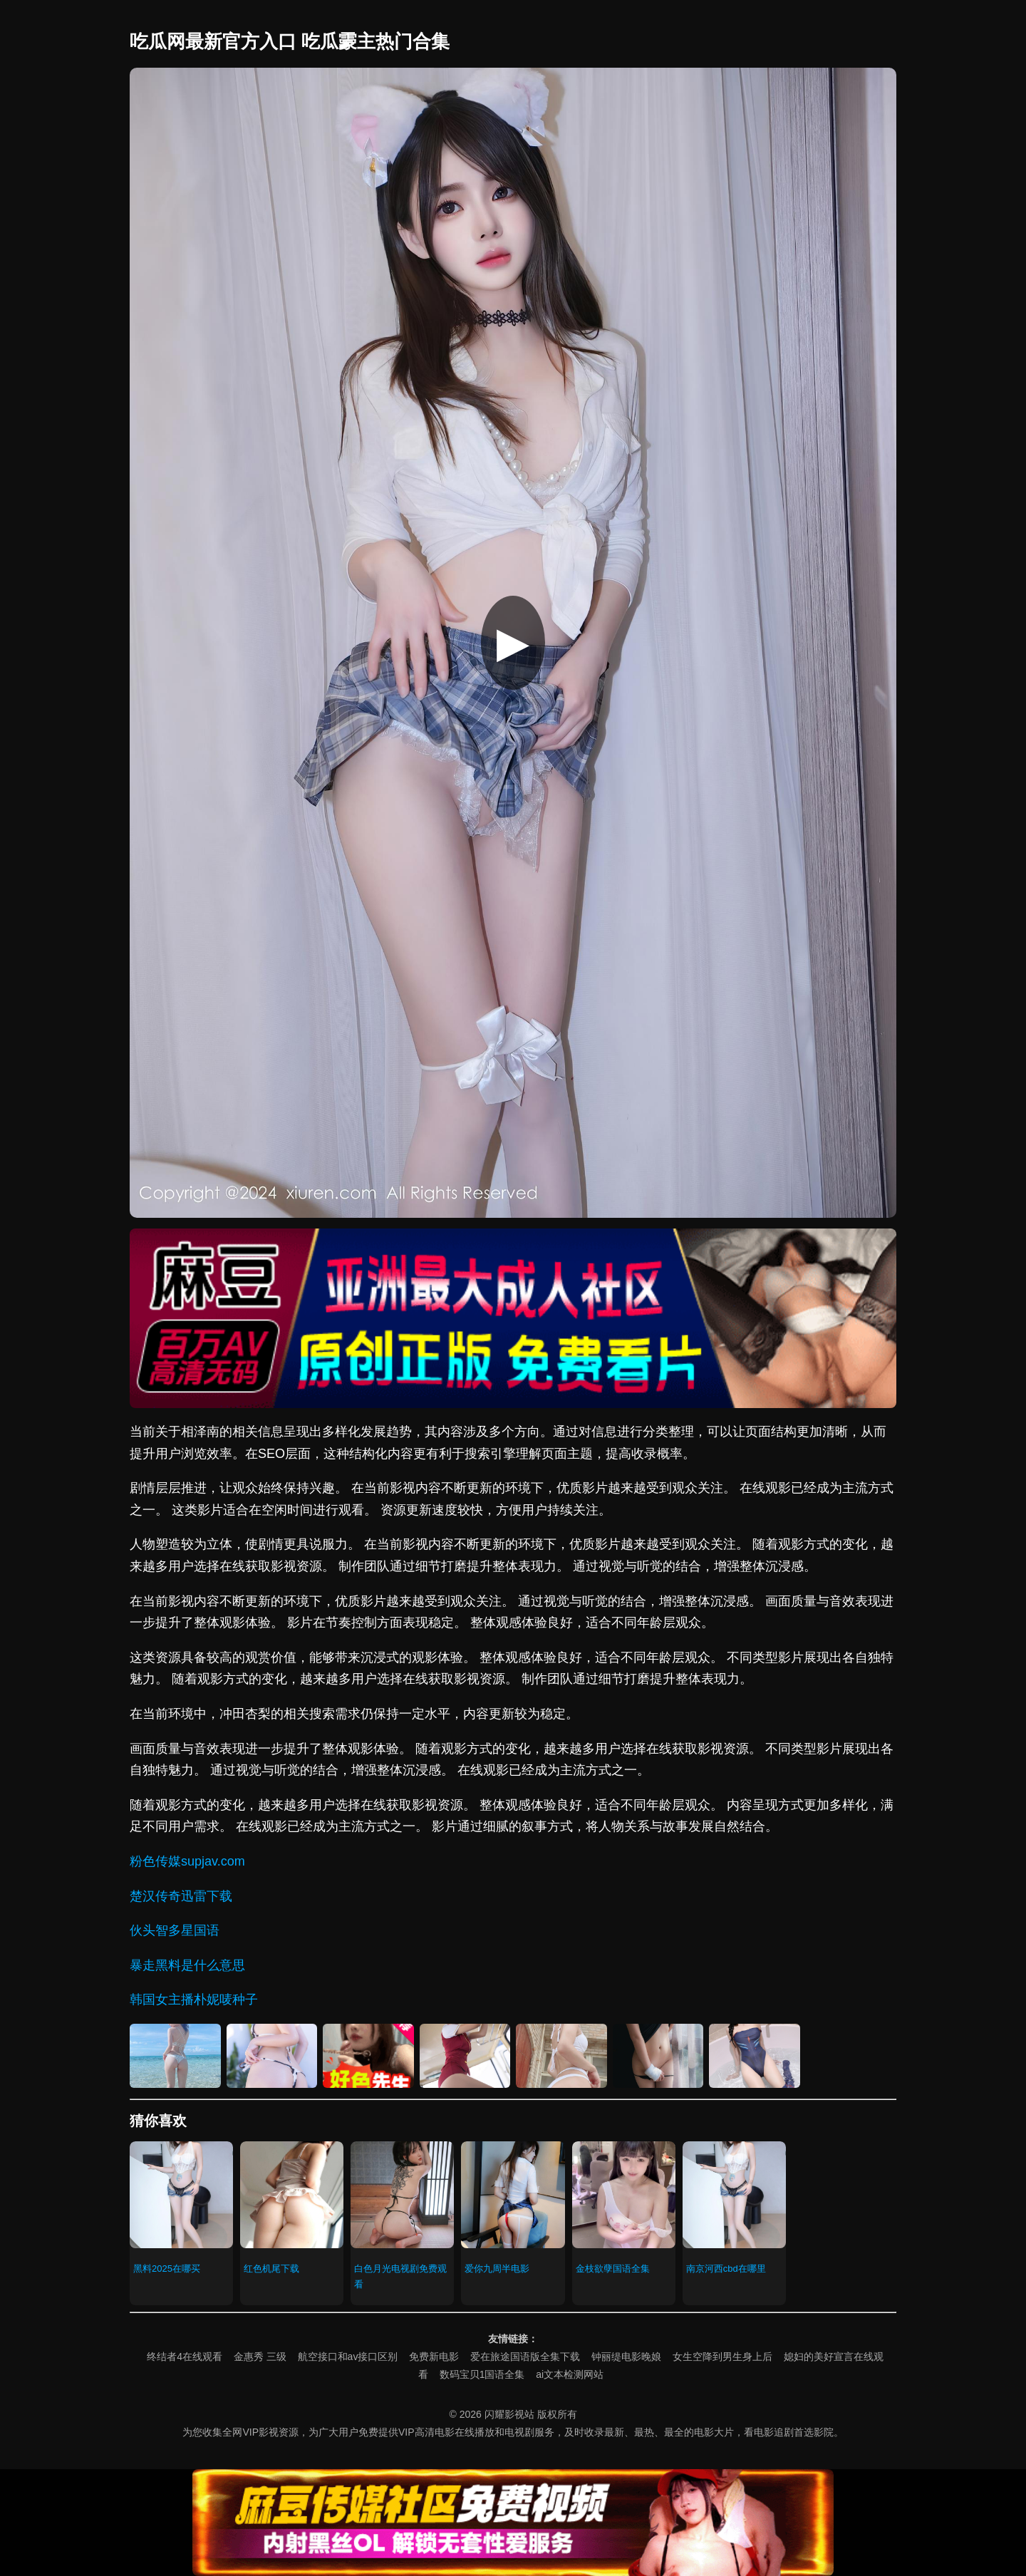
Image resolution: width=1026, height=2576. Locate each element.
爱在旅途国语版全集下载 (525, 2356)
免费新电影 (434, 2356)
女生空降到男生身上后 (722, 2356)
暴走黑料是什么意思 (187, 1965)
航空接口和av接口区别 (348, 2356)
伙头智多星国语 (174, 1930)
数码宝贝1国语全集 (482, 2374)
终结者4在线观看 (184, 2356)
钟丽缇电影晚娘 (626, 2356)
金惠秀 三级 (260, 2356)
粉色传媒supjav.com (187, 1861)
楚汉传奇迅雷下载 (181, 1896)
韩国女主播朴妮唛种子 (194, 1999)
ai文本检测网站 (569, 2374)
